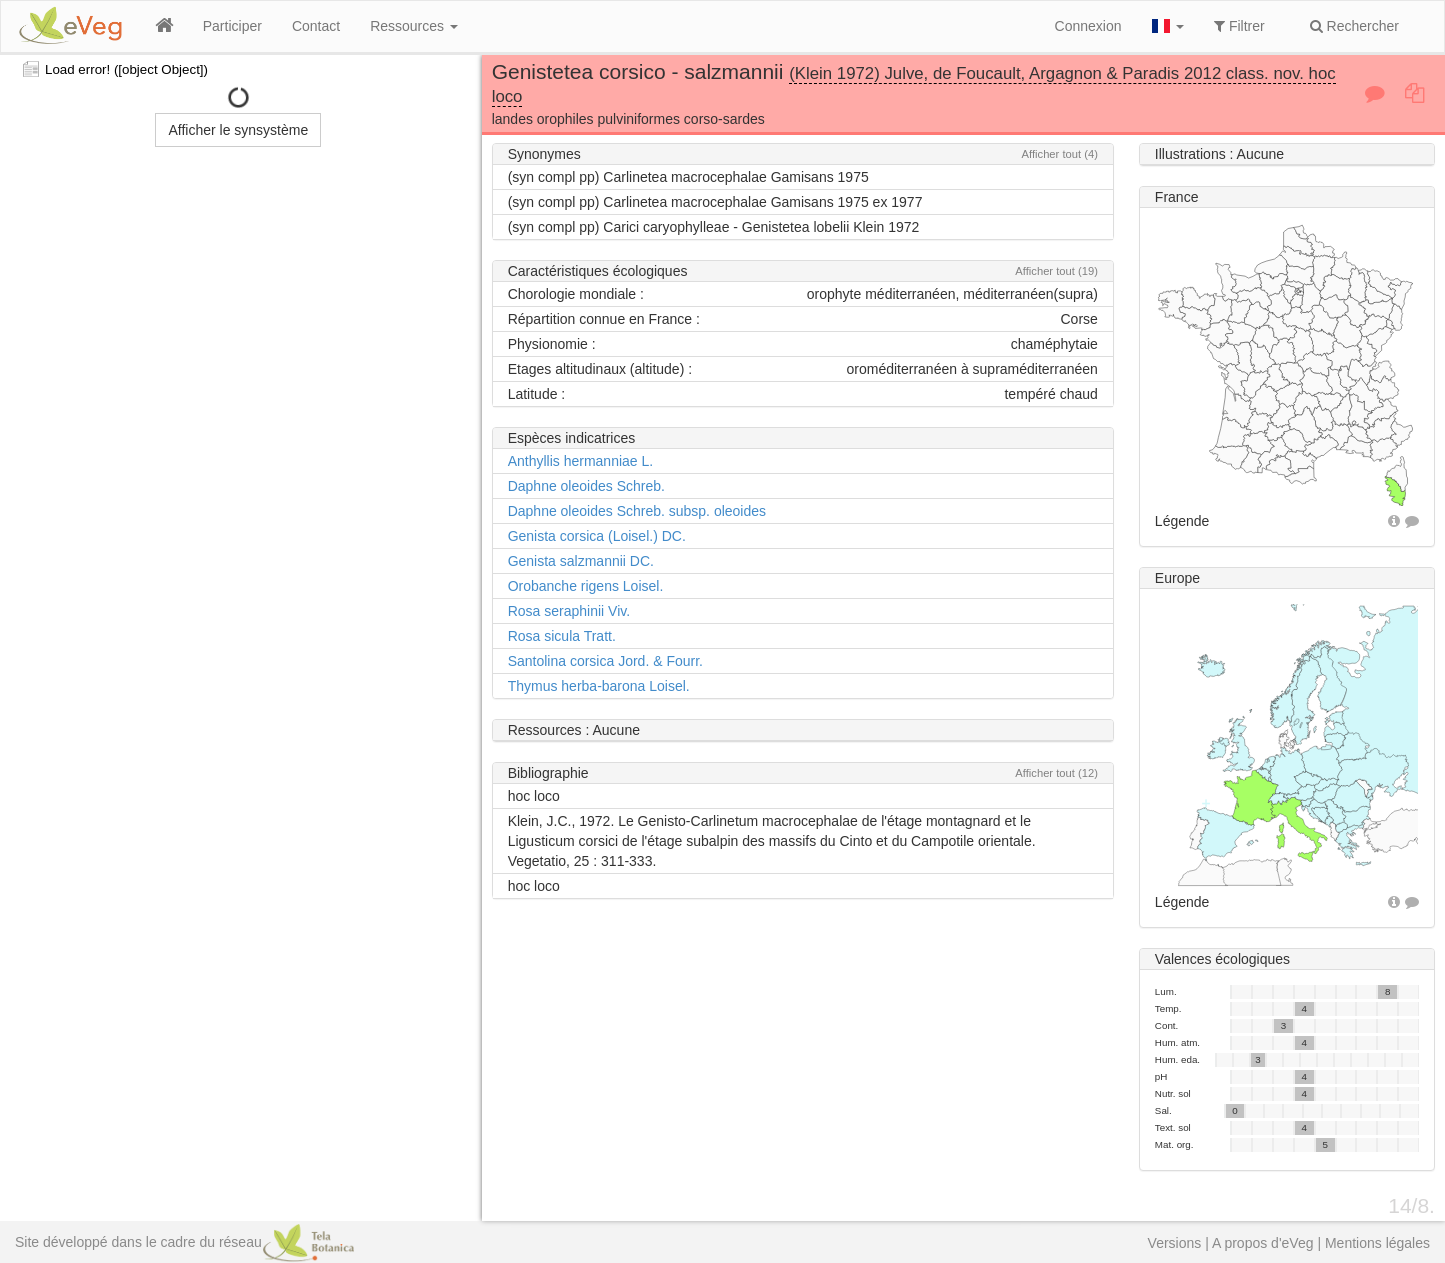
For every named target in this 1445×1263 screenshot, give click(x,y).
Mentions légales (1377, 1243)
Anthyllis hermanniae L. (581, 461)
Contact (316, 26)
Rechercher (1354, 26)
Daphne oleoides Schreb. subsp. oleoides (637, 511)
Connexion (1088, 26)
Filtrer (1239, 26)
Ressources (414, 26)
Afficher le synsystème (238, 130)
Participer (232, 26)
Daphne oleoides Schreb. (586, 486)
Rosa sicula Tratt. (562, 636)
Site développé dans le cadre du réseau (184, 1242)
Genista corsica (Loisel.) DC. (597, 536)
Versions (1175, 1243)
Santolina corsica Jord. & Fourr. (605, 661)
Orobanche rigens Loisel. (586, 586)
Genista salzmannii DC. (581, 561)
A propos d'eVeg (1263, 1243)
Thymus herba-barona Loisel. (599, 686)
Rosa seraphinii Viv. (569, 611)
